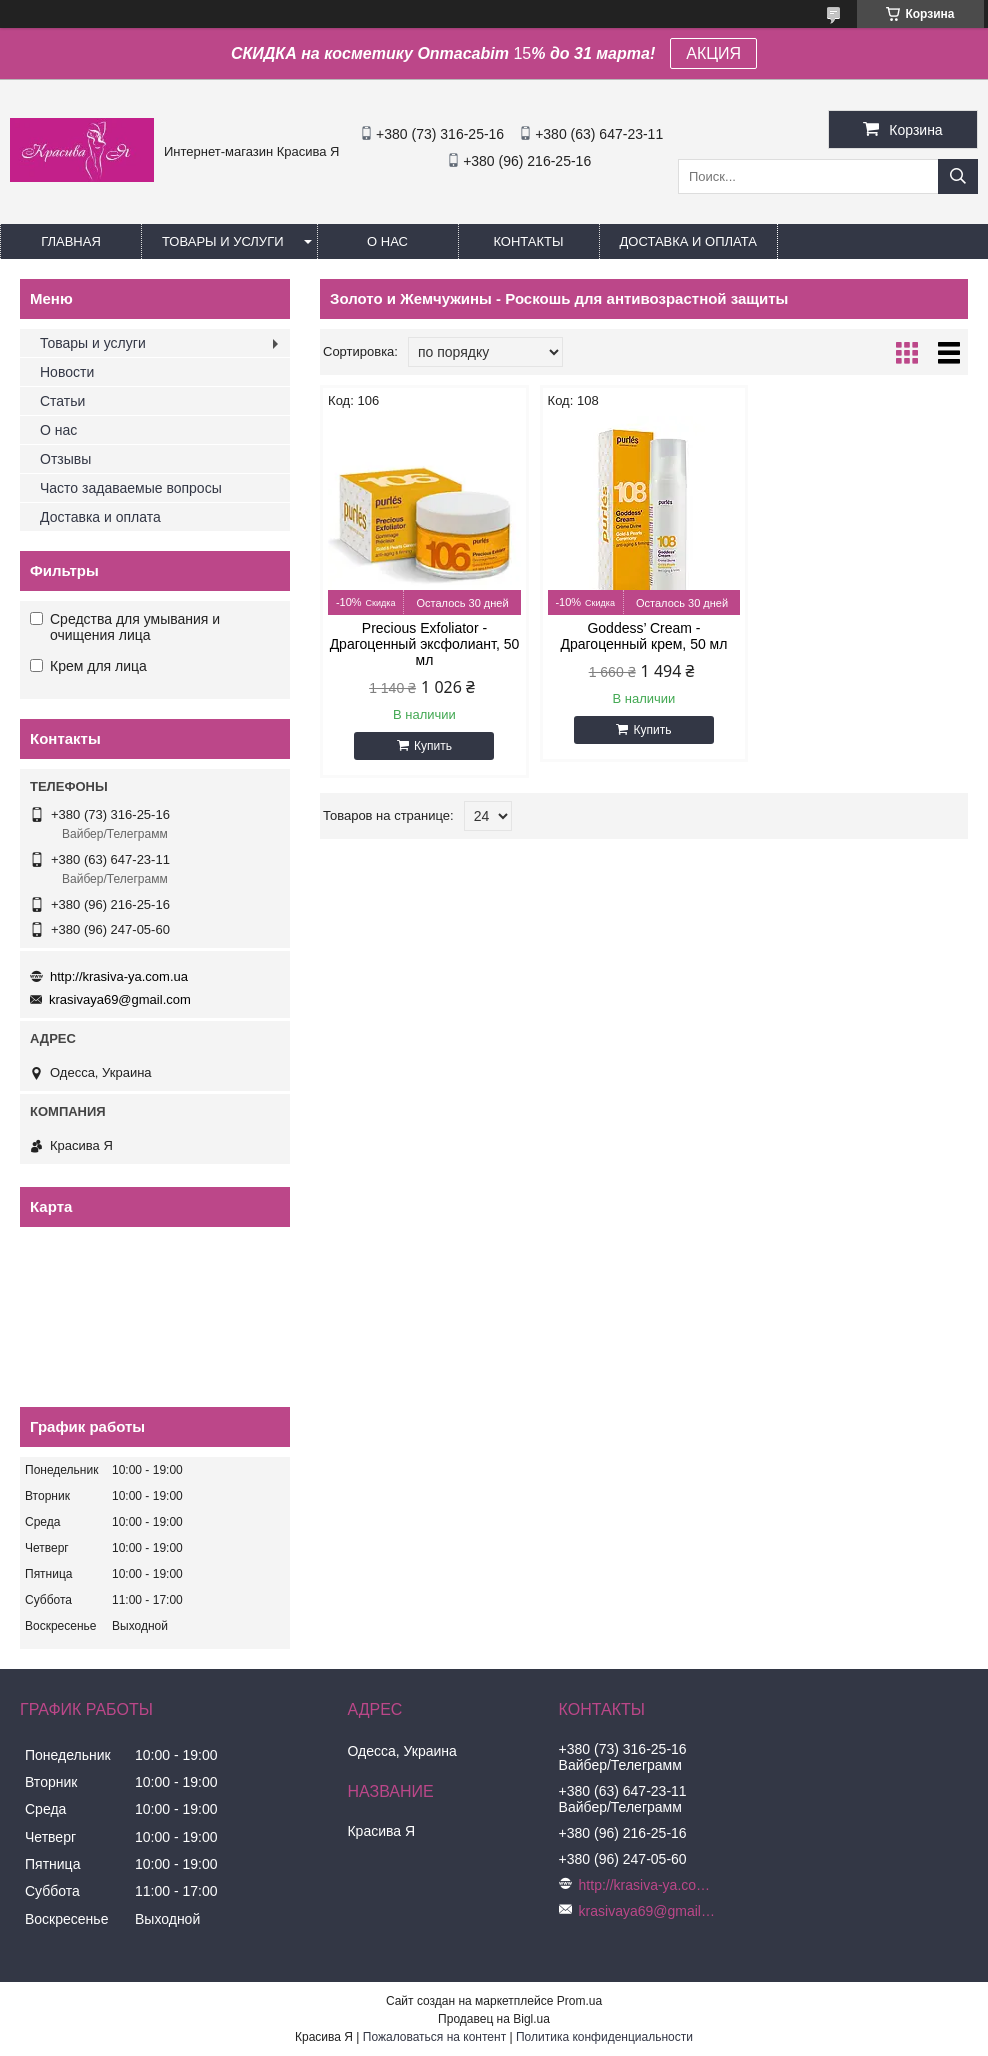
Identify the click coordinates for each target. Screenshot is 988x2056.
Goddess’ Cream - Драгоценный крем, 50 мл (644, 636)
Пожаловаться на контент (434, 2037)
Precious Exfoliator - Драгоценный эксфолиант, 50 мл (425, 644)
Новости (67, 372)
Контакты (528, 241)
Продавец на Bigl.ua (494, 2019)
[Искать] (958, 176)
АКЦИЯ (713, 53)
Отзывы (65, 459)
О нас (387, 241)
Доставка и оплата (688, 241)
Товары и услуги (223, 241)
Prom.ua (579, 2001)
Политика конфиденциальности (604, 2037)
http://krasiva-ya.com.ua (119, 976)
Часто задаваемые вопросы (131, 488)
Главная (71, 241)
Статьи (62, 401)
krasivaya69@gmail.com (120, 999)
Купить (433, 746)
